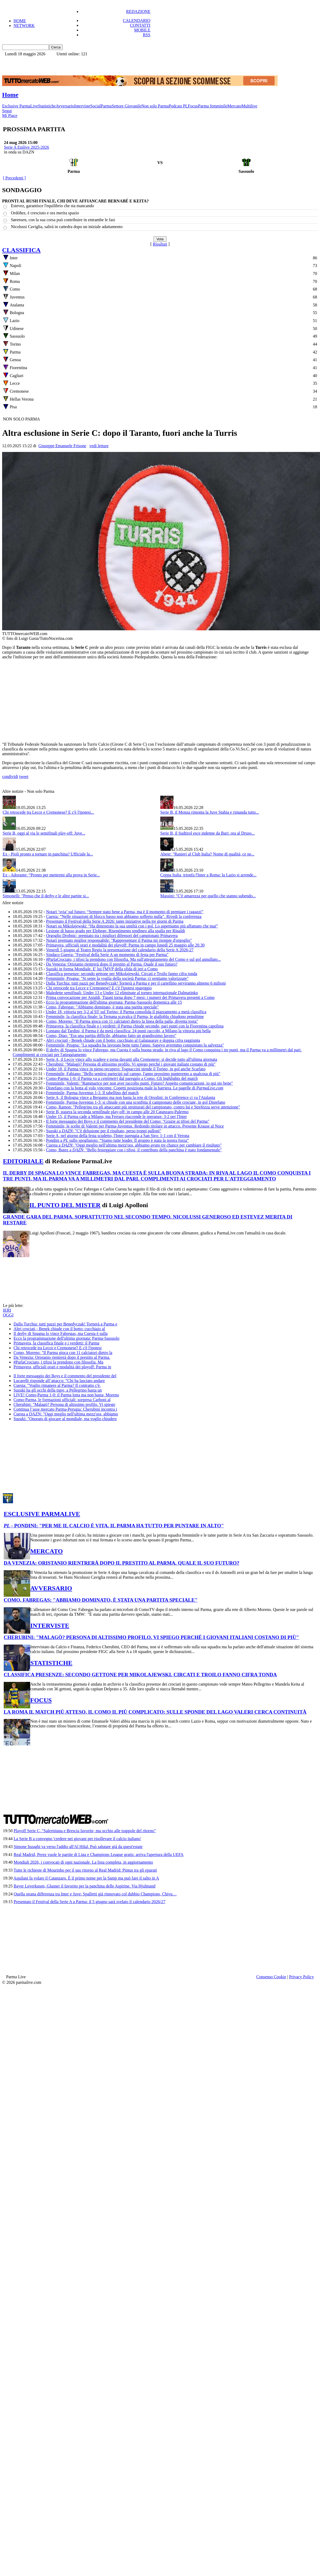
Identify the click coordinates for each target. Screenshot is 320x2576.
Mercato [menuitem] (234, 106)
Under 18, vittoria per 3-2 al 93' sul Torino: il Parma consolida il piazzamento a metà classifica (126, 1011)
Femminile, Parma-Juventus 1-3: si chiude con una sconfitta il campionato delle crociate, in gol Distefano (135, 1102)
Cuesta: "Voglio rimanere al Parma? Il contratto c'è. (57, 1385)
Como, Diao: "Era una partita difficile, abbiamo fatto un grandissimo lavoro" (111, 1035)
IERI (7, 1310)
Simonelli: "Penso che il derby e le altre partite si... (46, 896)
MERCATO (46, 1551)
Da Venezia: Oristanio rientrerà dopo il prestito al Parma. (62, 1357)
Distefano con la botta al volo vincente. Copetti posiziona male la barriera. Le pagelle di (134, 1088)
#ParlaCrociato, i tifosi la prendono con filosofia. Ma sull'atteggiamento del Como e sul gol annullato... (133, 959)
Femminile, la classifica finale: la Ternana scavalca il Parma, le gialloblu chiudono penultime (125, 1016)
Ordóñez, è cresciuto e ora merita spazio (45, 213)
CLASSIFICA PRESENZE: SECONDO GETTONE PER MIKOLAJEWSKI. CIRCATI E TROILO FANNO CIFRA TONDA (140, 1674)
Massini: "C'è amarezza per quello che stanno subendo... (208, 896)
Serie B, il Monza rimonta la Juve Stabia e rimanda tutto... (209, 812)
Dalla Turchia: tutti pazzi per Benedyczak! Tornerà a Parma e (65, 1324)
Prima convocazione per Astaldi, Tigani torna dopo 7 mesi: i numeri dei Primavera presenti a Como (130, 997)
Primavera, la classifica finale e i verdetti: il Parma (56, 1343)
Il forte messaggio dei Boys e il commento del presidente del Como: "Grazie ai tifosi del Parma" (127, 1121)
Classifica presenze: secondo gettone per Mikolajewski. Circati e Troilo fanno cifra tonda (121, 973)
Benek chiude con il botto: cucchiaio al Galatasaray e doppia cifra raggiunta (123, 1040)
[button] (56, 47)
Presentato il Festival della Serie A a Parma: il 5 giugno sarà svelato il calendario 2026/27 (89, 1901)
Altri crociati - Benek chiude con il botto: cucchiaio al (59, 1329)
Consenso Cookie (271, 1977)
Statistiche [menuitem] (47, 106)
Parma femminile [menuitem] (213, 106)
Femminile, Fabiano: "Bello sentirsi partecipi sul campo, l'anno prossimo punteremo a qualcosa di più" (133, 1073)
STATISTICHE (51, 1662)
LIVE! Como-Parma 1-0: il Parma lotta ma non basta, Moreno (66, 1395)
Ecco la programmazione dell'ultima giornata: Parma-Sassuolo (66, 1338)
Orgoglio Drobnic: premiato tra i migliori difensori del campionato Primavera (112, 935)
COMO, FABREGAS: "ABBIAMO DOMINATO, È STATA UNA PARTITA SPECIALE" (101, 1600)
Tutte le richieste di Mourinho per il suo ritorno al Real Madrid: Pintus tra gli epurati (85, 1870)
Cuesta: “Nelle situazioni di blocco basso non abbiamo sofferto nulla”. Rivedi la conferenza (124, 916)
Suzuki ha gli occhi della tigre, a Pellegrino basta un (58, 1390)
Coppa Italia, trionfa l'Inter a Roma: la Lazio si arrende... (208, 875)
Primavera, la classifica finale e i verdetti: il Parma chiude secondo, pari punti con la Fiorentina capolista (135, 1026)
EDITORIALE (23, 1161)
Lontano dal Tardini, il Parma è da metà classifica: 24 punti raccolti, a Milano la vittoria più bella (128, 1031)
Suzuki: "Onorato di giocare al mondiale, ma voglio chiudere (65, 1418)
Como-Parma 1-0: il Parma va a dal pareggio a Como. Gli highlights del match (122, 1078)
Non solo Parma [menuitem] (155, 106)
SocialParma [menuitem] (101, 106)
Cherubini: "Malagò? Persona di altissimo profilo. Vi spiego (64, 1404)
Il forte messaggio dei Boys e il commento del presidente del (65, 1376)
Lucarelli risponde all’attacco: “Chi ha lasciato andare (59, 1380)
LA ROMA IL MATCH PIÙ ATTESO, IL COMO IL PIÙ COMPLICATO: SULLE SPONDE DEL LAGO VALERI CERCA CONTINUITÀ (155, 1712)
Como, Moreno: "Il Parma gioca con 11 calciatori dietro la (63, 1352)
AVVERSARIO (51, 1588)
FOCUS (41, 1700)
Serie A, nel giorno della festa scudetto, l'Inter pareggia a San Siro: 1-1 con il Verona (117, 1135)
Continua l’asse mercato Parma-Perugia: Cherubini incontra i (65, 1409)
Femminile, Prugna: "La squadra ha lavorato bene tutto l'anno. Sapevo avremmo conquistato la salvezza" (135, 1045)
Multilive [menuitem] (249, 106)
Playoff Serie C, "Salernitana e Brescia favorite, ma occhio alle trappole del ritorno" (85, 1830)
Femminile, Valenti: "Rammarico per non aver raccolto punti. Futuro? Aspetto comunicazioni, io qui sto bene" (139, 1083)
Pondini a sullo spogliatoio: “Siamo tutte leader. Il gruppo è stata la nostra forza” (117, 1140)
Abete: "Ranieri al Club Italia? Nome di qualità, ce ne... (207, 854)
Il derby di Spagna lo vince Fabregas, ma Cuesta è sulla (61, 1333)
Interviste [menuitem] (82, 106)
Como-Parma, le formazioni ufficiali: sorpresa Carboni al (62, 1399)
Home (10, 94)
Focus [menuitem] (193, 106)
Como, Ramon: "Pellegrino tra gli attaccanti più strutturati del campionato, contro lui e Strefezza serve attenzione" (143, 1107)
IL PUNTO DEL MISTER (64, 1205)
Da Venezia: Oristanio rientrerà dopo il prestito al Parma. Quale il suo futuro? (111, 964)
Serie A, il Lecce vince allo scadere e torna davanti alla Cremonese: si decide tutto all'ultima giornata (131, 1059)
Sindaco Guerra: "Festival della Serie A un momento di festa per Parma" (107, 954)
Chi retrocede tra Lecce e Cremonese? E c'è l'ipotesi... (48, 812)
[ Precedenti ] (14, 178)
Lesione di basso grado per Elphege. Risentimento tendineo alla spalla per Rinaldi (115, 931)
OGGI (8, 1315)
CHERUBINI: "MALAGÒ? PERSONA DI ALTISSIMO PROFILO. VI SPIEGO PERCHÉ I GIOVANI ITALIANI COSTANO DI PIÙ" (151, 1637)
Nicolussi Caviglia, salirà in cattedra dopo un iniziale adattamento (67, 226)
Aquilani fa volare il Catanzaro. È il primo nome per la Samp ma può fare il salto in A (86, 1878)
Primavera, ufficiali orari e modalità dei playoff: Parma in (62, 1367)
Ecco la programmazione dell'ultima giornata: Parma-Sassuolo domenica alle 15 (114, 1002)
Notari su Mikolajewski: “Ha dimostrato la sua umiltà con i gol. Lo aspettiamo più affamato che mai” (132, 926)
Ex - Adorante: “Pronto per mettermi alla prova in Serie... (51, 875)
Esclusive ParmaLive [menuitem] (20, 106)
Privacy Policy (301, 1977)
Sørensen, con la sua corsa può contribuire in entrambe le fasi (63, 220)
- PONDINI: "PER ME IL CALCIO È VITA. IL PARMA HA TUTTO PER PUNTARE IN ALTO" (114, 1525)
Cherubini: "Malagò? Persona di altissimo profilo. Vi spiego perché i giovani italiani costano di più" (131, 1064)
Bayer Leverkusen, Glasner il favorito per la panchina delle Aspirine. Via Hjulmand (84, 1886)
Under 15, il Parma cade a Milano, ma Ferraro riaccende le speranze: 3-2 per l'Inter (116, 1116)
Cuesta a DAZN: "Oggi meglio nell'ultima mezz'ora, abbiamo (66, 1414)
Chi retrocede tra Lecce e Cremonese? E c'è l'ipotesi (58, 1348)
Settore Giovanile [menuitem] (126, 106)
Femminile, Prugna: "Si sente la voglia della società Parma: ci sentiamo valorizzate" (117, 978)
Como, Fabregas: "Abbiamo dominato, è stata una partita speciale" (102, 1007)
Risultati (160, 244)
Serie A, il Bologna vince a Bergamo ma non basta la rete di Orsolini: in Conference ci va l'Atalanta (130, 1097)
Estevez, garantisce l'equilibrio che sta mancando (52, 205)
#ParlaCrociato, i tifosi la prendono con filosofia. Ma (58, 1362)
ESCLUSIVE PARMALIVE (42, 1513)
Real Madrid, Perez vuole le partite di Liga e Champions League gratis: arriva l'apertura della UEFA (98, 1854)
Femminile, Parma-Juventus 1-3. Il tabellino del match (92, 1092)
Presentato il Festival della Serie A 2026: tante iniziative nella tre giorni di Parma (115, 921)
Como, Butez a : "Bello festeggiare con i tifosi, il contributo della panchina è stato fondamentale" (134, 1150)
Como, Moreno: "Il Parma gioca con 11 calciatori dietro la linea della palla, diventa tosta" (122, 1021)
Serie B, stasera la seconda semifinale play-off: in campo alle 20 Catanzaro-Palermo (117, 1112)
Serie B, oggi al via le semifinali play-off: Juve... (44, 833)
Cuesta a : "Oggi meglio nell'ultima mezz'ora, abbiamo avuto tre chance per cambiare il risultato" (134, 1145)
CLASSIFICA (21, 250)
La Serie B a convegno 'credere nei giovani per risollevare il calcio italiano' (77, 1838)
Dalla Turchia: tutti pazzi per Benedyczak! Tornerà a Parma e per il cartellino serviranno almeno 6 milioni (136, 983)
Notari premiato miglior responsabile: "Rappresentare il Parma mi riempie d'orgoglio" (119, 940)
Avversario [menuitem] (65, 106)
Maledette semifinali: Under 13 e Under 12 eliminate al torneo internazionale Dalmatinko (122, 992)
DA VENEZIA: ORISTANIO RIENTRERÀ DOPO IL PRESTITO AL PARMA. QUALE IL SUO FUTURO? (121, 1563)
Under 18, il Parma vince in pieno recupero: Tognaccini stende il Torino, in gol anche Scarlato (126, 1069)
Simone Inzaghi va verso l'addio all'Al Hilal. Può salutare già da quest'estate (78, 1846)
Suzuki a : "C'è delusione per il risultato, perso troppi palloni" (103, 1131)
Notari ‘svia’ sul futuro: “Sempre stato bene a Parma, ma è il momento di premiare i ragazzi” (124, 911)
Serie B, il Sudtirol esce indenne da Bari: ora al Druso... (207, 833)
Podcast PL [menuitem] (178, 106)
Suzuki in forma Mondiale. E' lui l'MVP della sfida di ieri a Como (102, 969)
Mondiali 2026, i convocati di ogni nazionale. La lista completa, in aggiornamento (83, 1862)
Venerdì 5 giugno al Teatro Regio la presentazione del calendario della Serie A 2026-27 (119, 950)
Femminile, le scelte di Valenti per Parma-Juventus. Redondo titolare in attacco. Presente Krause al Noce (135, 1126)
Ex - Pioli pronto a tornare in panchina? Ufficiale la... (48, 854)
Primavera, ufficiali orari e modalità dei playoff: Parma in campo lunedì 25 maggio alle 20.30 (125, 945)
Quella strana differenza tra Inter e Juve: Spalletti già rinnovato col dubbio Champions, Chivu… (95, 1894)
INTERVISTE (49, 1625)
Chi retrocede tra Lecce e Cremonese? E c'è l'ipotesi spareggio (99, 988)
